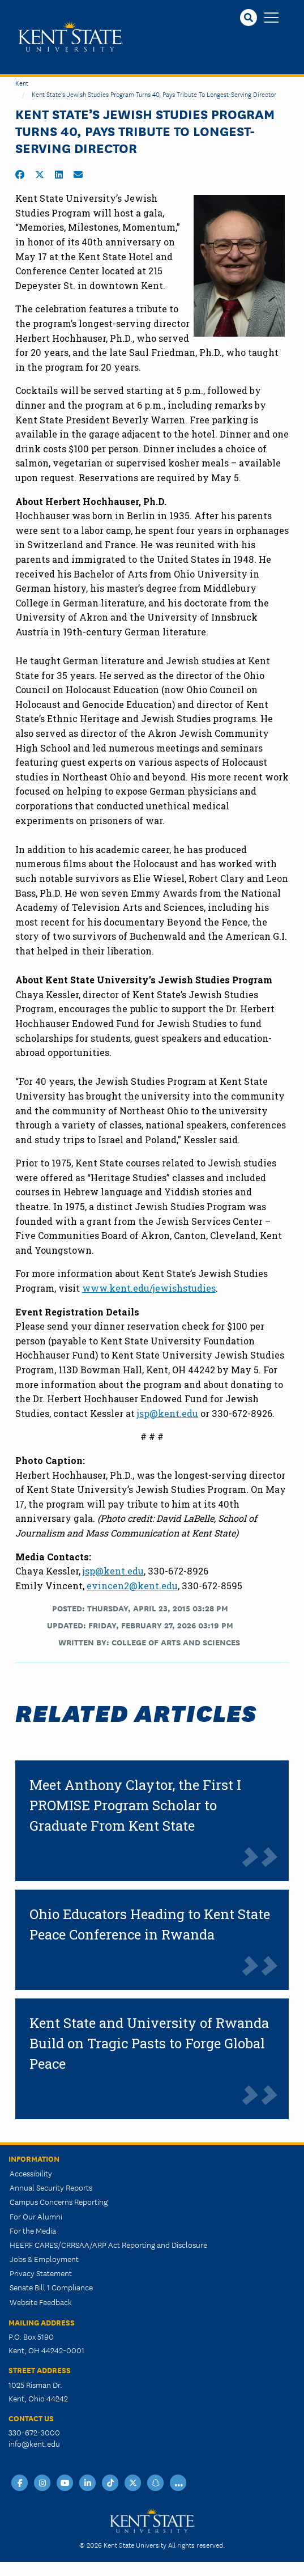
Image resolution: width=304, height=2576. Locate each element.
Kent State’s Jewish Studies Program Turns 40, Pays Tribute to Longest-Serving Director (154, 93)
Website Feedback (41, 2301)
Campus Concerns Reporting (59, 2201)
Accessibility (31, 2173)
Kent (21, 82)
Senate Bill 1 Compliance (51, 2287)
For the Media (33, 2230)
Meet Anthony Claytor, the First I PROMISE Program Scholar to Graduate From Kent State (135, 1805)
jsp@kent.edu (167, 1413)
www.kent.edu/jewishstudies (149, 1288)
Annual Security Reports (51, 2187)
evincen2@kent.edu (132, 1586)
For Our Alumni (36, 2216)
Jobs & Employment (44, 2258)
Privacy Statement (41, 2273)
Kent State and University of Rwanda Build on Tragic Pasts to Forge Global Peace (149, 2043)
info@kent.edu (34, 2443)
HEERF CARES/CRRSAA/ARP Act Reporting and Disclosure (108, 2244)
